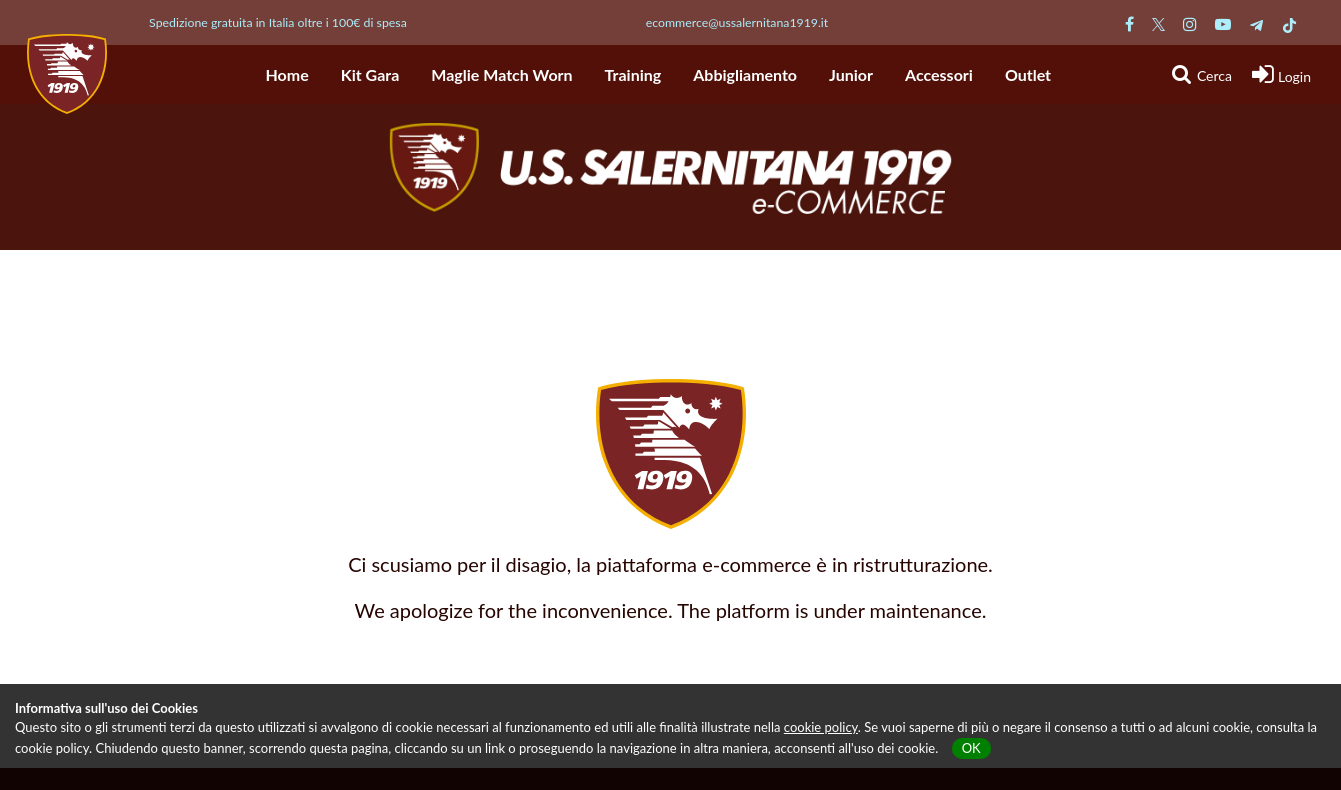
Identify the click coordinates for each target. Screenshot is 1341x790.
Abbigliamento (745, 74)
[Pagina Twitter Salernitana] (1158, 23)
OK (971, 748)
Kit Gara (370, 74)
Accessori (939, 74)
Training (633, 74)
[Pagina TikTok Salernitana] (1289, 23)
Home (287, 74)
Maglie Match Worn (501, 74)
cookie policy (821, 727)
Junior (851, 74)
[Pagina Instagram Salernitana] (1190, 23)
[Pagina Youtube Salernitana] (1223, 23)
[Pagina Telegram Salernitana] (1256, 23)
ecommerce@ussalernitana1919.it (737, 22)
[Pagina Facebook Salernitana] (1129, 23)
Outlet (1028, 74)
